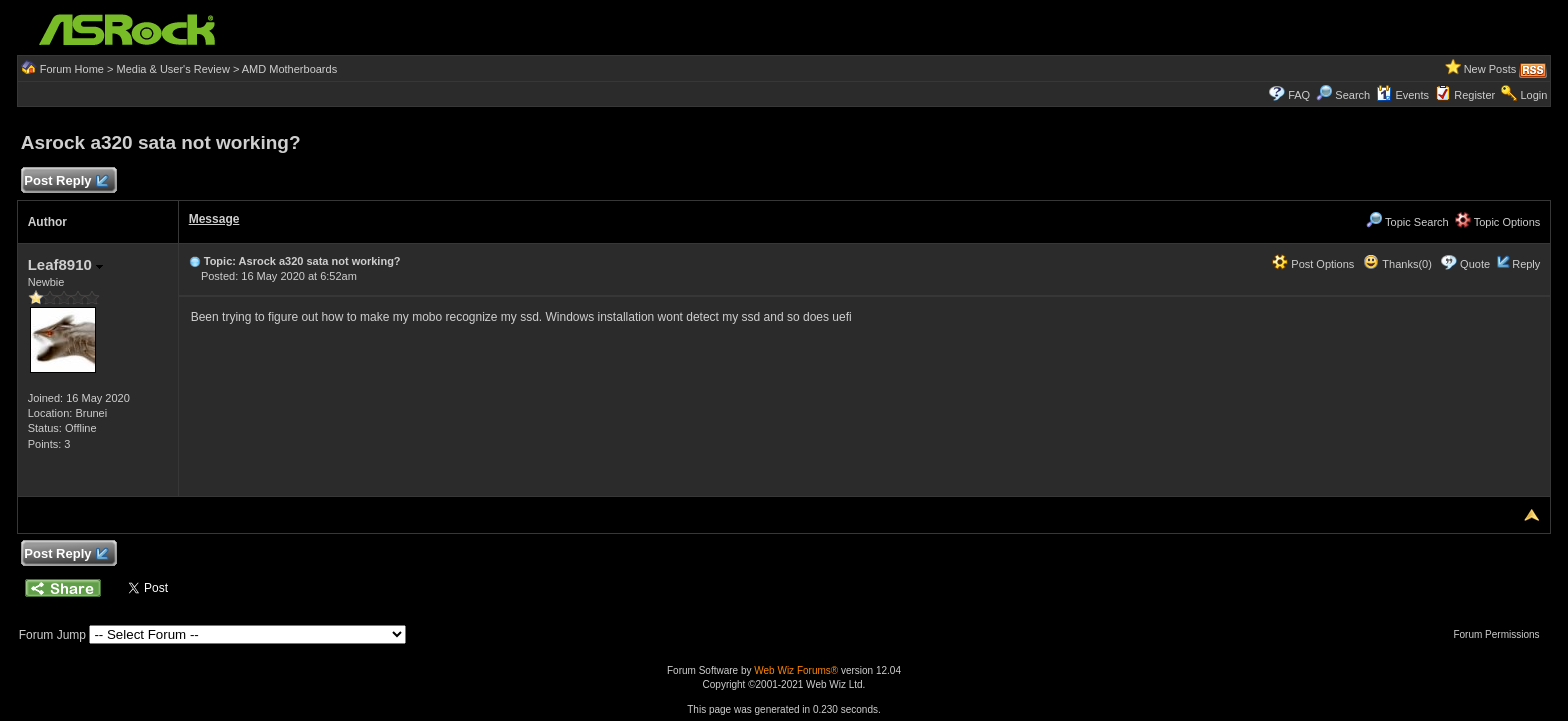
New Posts (1490, 69)
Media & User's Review (172, 69)
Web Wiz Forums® (796, 670)
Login (1533, 95)
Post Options (1313, 264)
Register (1474, 95)
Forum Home (72, 69)
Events (1402, 95)
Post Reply (66, 181)
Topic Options (1498, 222)
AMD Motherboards (289, 69)
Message (214, 219)
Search (1352, 95)
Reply (1526, 264)
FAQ (1299, 95)
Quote (1475, 264)
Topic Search (1407, 222)
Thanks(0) (1397, 264)
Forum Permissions (1501, 634)
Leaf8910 (65, 264)
